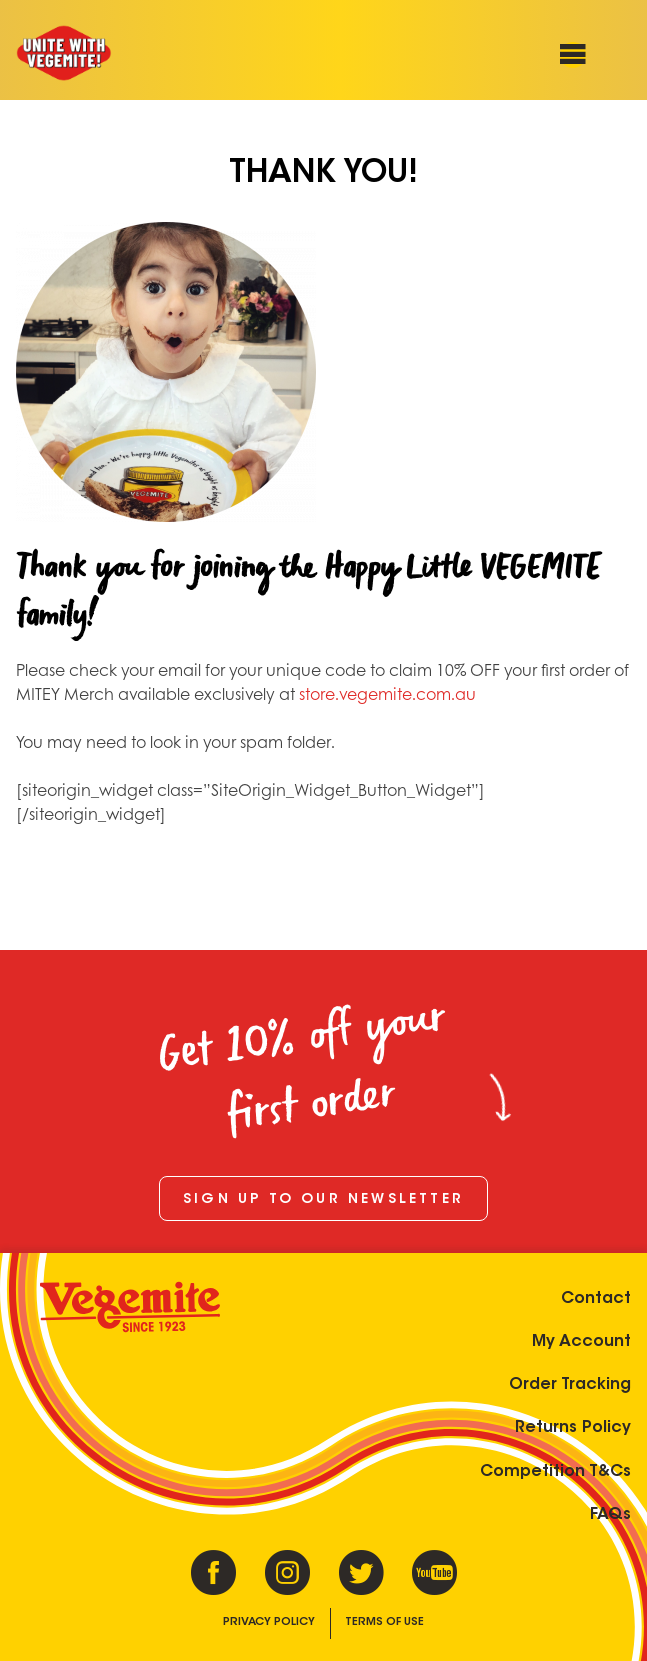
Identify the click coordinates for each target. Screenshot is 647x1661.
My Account (581, 1342)
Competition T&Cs (555, 1472)
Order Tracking (570, 1385)
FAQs (610, 1515)
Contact (596, 1299)
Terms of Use (384, 1622)
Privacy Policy (269, 1622)
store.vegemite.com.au (387, 693)
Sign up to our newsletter (323, 1200)
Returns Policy (573, 1428)
